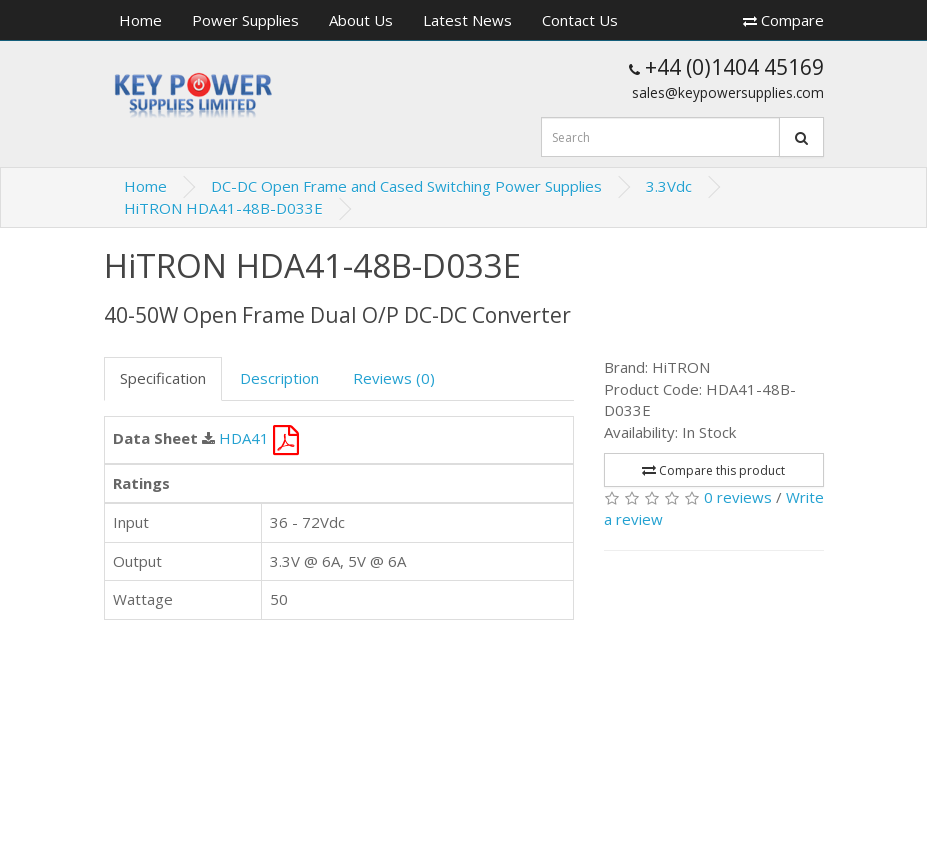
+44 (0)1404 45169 (726, 67)
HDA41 (259, 438)
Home (140, 20)
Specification (163, 378)
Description (279, 378)
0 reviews (738, 497)
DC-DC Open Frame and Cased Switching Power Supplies (406, 186)
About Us (361, 20)
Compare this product (713, 470)
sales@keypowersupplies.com (728, 92)
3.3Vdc (669, 186)
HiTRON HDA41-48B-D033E (223, 208)
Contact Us (580, 20)
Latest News (467, 20)
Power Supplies (245, 20)
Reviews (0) (394, 378)
